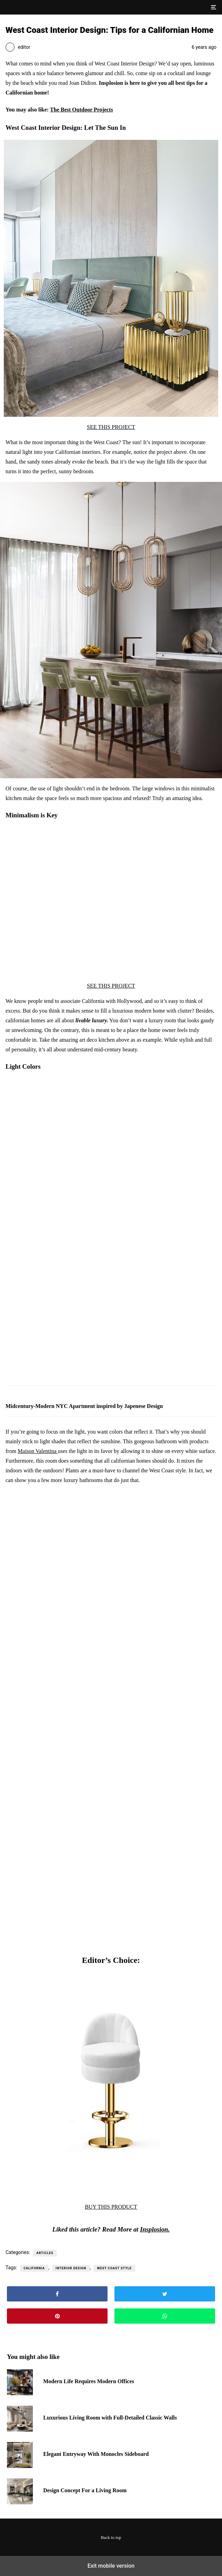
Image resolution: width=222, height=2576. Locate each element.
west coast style (114, 2268)
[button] (213, 7)
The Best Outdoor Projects (81, 110)
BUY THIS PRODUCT (111, 2207)
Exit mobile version (111, 2565)
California (34, 2268)
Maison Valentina (38, 1451)
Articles (44, 2253)
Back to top (111, 2537)
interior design (71, 2268)
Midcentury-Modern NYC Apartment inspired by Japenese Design (84, 1406)
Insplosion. (155, 2229)
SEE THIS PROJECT (111, 427)
